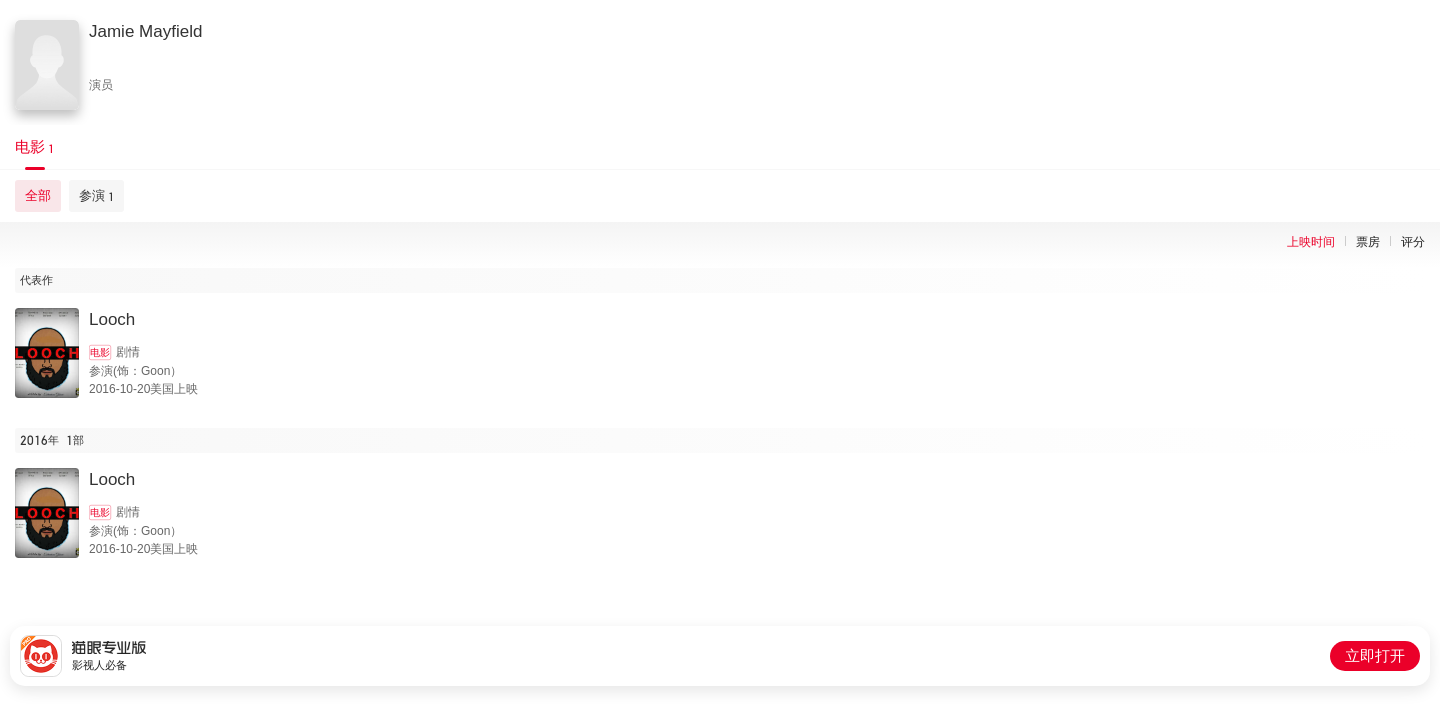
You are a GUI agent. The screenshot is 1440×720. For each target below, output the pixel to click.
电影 (100, 352)
